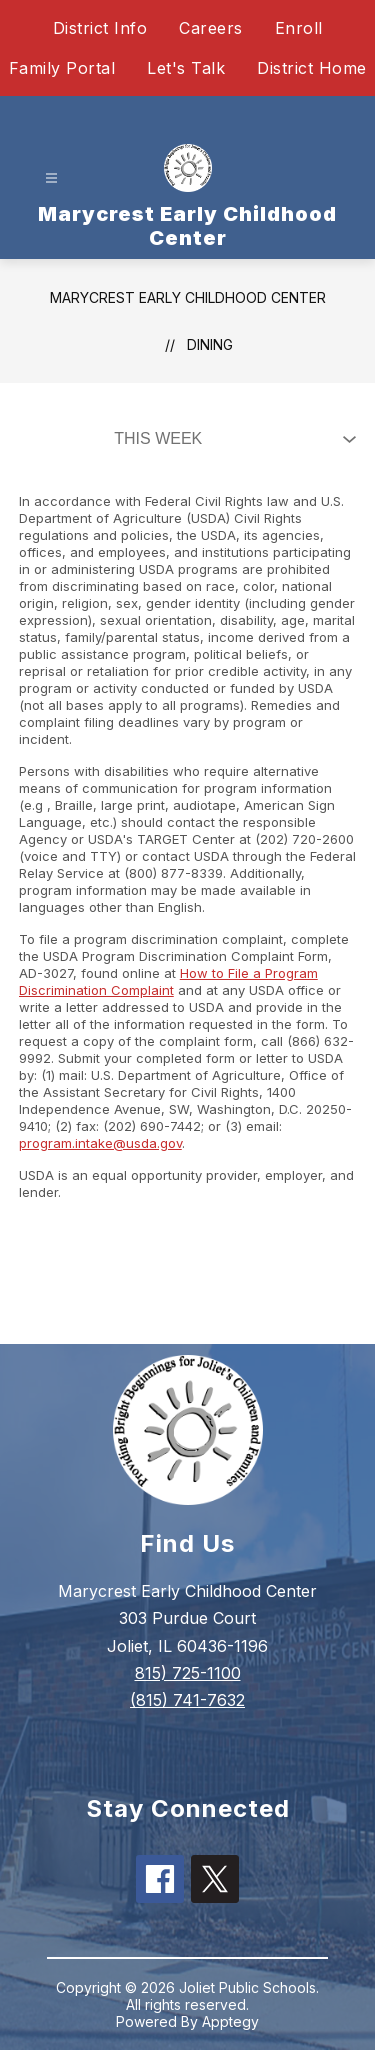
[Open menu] (51, 178)
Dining (210, 344)
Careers (211, 28)
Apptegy (230, 2021)
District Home (312, 68)
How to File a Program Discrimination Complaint (168, 981)
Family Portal (62, 68)
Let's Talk (186, 68)
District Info (100, 28)
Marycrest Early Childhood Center (188, 297)
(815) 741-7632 (187, 1700)
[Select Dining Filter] (231, 439)
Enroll (299, 28)
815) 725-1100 (188, 1673)
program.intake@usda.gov (100, 1143)
